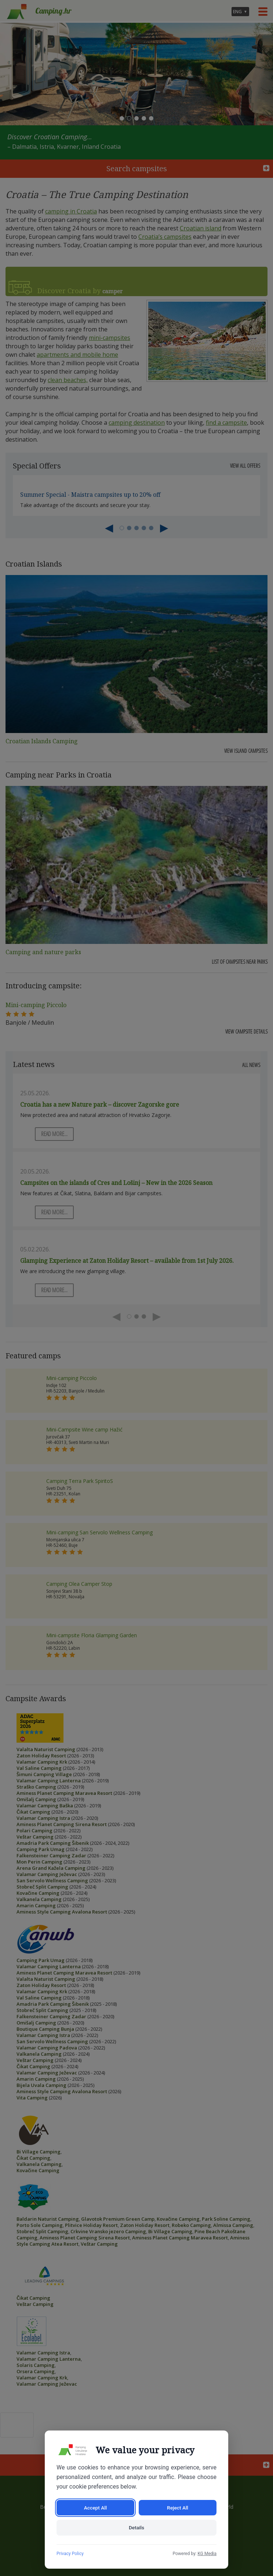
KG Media (206, 2553)
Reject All (177, 2507)
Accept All (95, 2507)
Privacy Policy (70, 2553)
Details (136, 2527)
